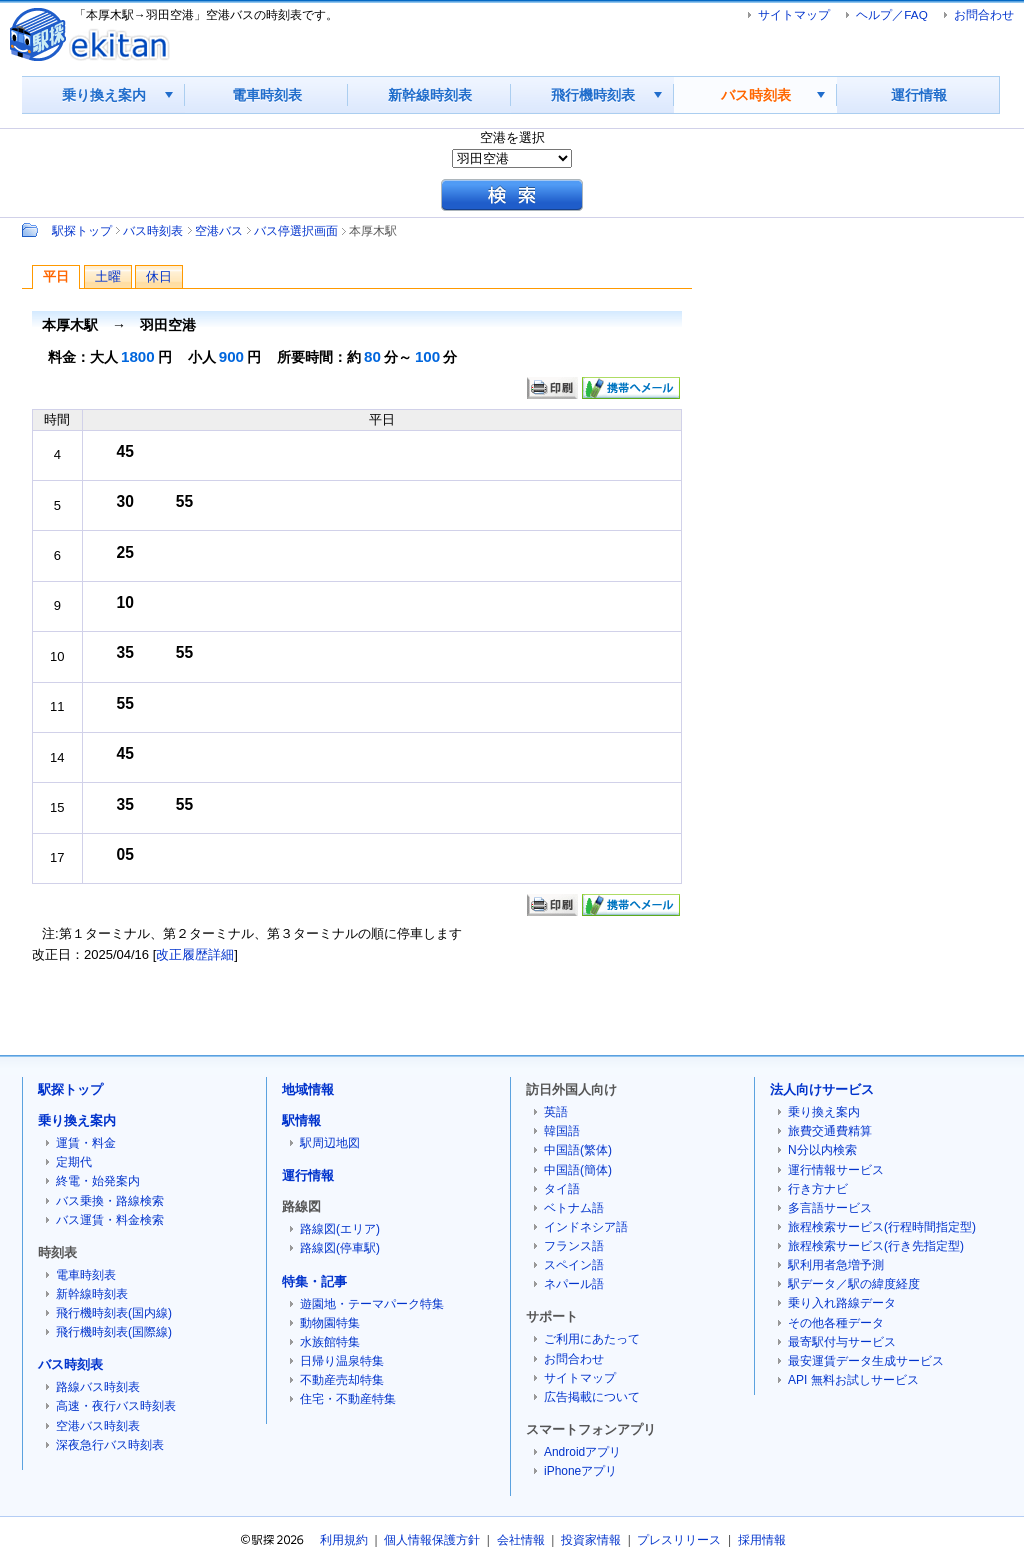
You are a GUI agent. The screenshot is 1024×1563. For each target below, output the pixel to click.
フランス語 (574, 1246)
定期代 (74, 1162)
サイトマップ (794, 14)
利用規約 (344, 1540)
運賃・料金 (86, 1143)
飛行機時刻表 (593, 95)
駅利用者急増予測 (836, 1265)
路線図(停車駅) (340, 1248)
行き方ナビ (818, 1189)
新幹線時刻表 (430, 95)
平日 (56, 276)
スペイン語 (574, 1265)
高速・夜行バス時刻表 (116, 1406)
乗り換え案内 (104, 95)
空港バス (219, 230)
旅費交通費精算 (830, 1131)
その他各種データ (836, 1323)
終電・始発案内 (98, 1181)
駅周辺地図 (330, 1143)
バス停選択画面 (296, 230)
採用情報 (762, 1540)
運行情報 (919, 95)
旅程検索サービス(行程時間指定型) (882, 1227)
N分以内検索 (822, 1150)
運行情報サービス (836, 1170)
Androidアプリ (582, 1452)
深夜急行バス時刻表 (110, 1445)
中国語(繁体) (578, 1150)
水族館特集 (330, 1342)
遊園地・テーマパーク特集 (372, 1304)
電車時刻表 (267, 95)
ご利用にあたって (592, 1339)
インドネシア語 (586, 1227)
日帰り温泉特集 (342, 1361)
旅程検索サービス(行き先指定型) (876, 1246)
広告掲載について (592, 1397)
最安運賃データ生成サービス (866, 1361)
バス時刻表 (756, 95)
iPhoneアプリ (580, 1471)
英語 (556, 1112)
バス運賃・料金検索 (110, 1220)
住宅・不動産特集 (348, 1399)
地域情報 (308, 1089)
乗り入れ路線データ (842, 1303)
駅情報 (301, 1120)
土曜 (108, 276)
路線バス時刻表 (98, 1387)
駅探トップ (82, 230)
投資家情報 (591, 1540)
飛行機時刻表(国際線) (114, 1332)
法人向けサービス (822, 1089)
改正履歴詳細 (195, 954)
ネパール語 (574, 1284)
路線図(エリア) (340, 1229)
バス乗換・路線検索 (110, 1201)
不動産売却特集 (342, 1380)
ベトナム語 (574, 1208)
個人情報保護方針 (432, 1540)
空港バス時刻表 (98, 1426)
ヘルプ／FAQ (891, 14)
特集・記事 (314, 1281)
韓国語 (562, 1131)
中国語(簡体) (578, 1170)
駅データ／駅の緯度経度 (854, 1284)
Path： (32, 230)
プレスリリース (679, 1540)
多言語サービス (830, 1208)
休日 (159, 276)
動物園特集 (330, 1323)
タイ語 (562, 1189)
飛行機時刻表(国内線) (114, 1313)
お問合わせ (984, 14)
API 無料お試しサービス (853, 1380)
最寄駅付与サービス (842, 1342)
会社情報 (521, 1540)
